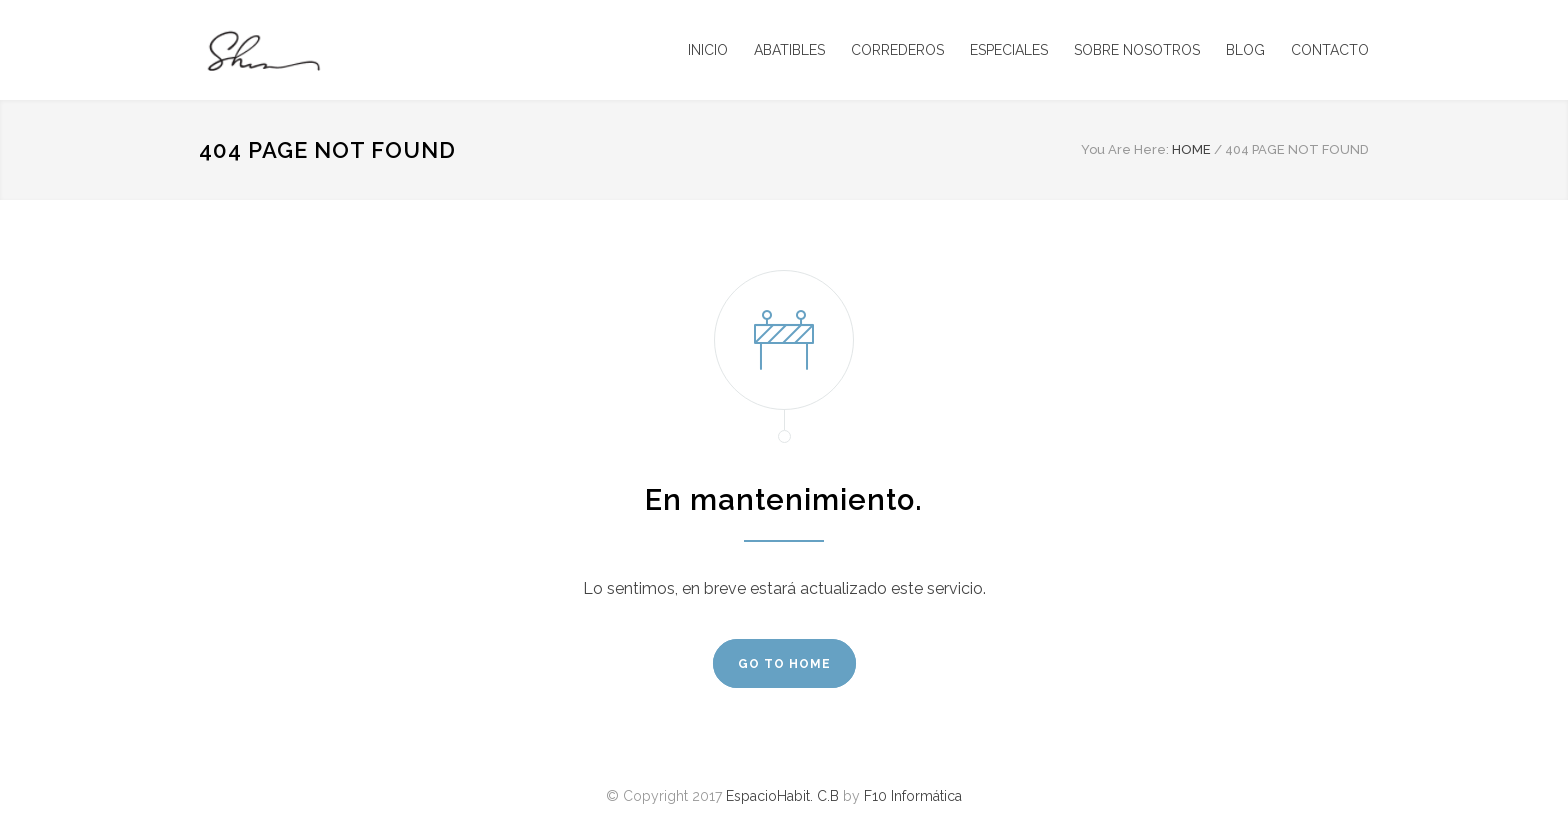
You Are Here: (1125, 149)
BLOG (1245, 50)
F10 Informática (913, 796)
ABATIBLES (789, 50)
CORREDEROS (897, 50)
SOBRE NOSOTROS (1137, 50)
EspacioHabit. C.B (782, 796)
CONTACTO (1330, 50)
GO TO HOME (784, 664)
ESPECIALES (1009, 50)
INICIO (708, 50)
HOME (1191, 149)
